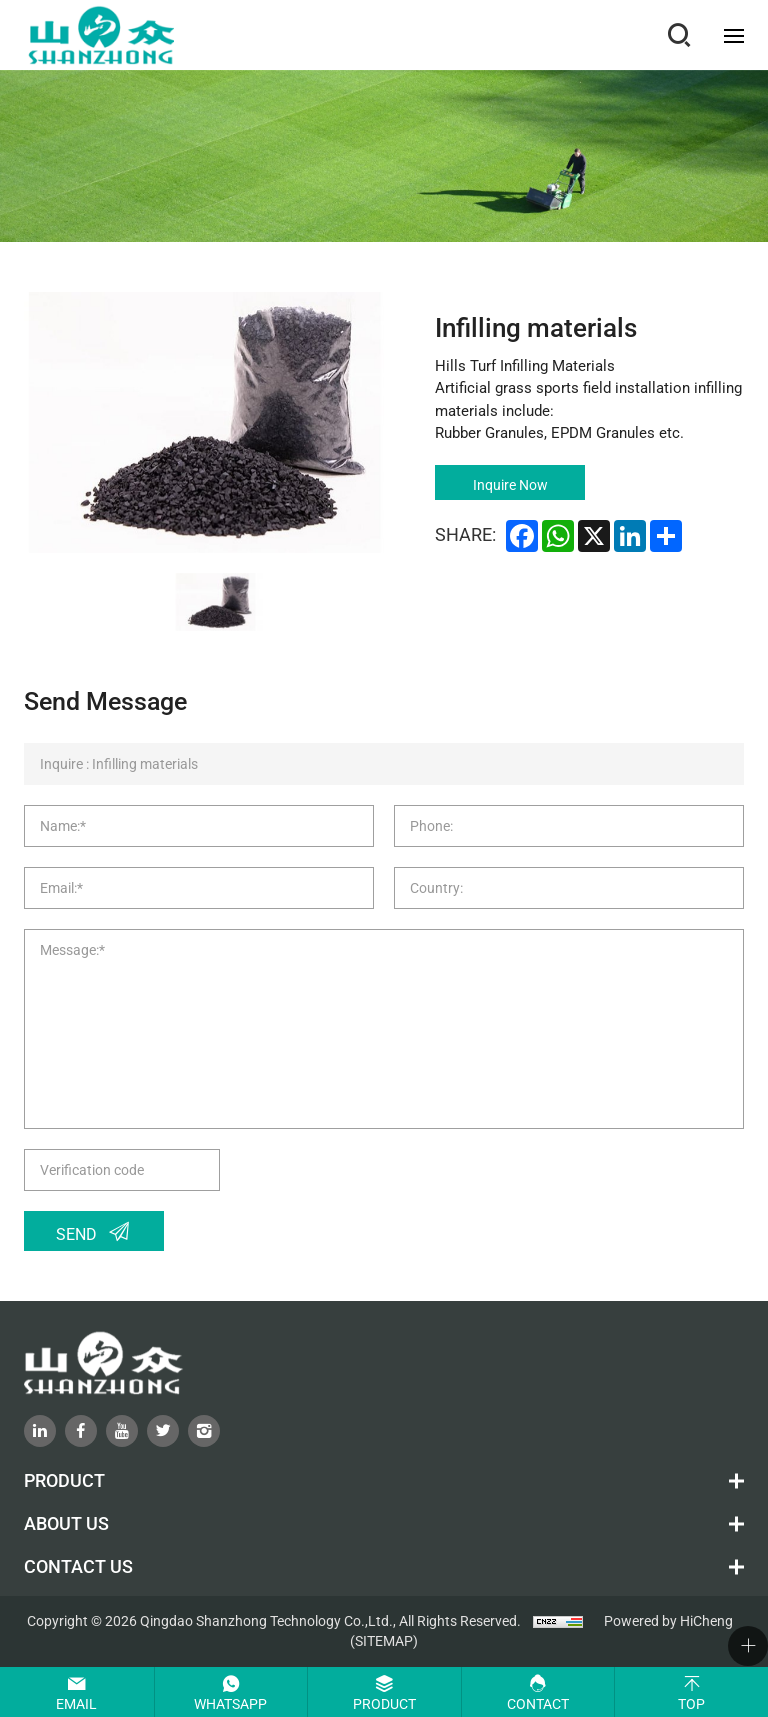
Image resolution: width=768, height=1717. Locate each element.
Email (76, 1704)
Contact (538, 1704)
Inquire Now (510, 485)
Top (691, 1704)
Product (384, 1704)
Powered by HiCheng (668, 1621)
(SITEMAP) (384, 1641)
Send (76, 1234)
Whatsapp (230, 1704)
